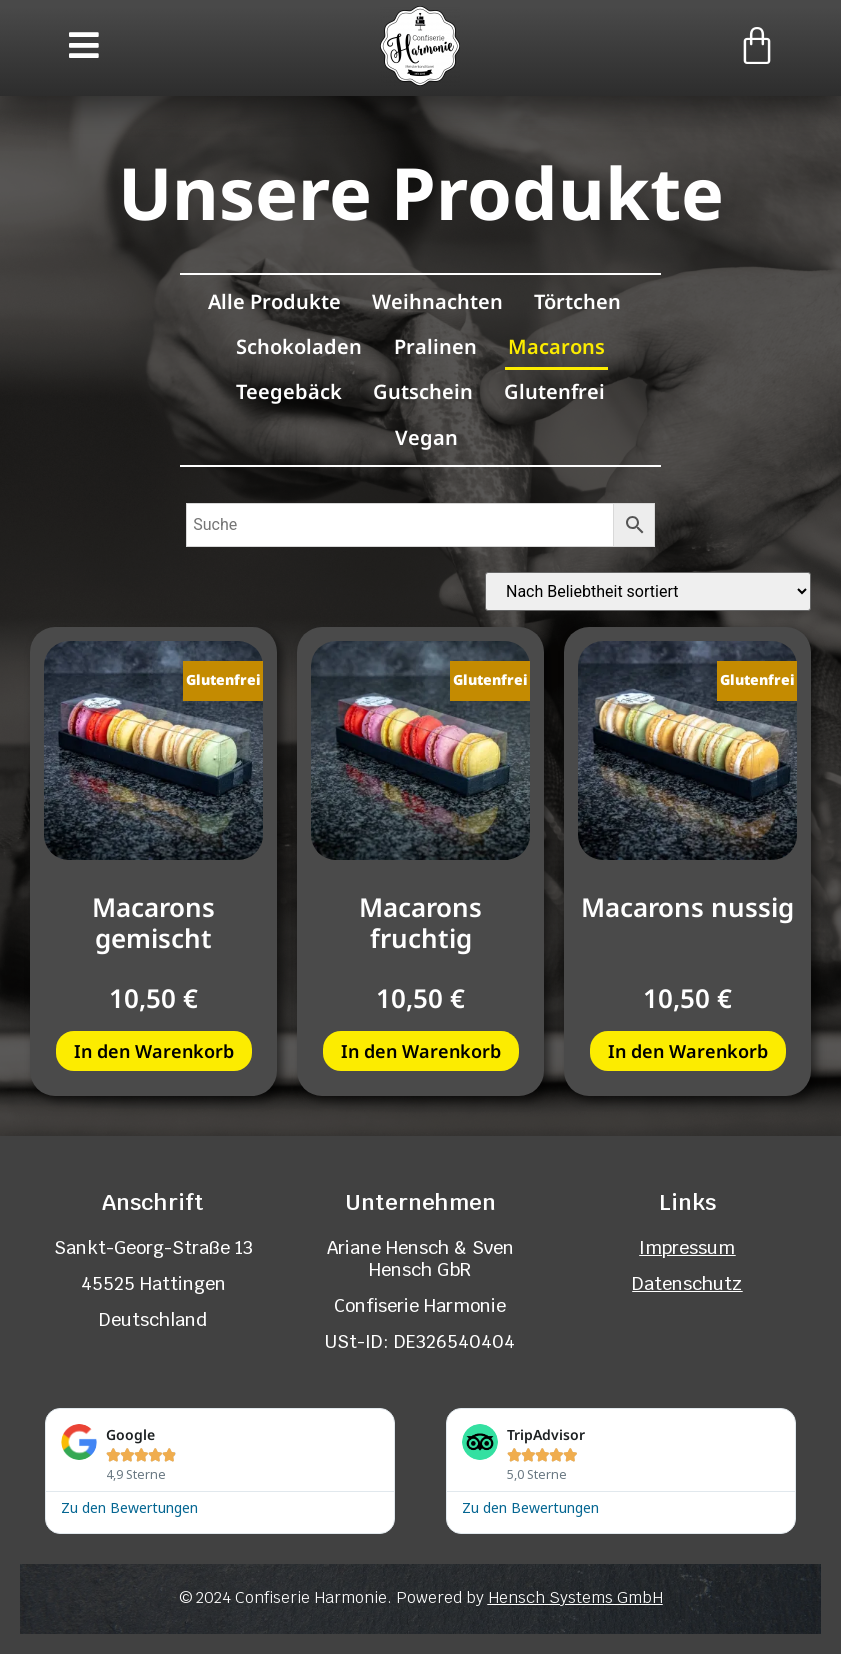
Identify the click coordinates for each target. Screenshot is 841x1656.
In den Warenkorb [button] (154, 1053)
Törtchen (579, 300)
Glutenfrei (556, 392)
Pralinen (435, 346)
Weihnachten (437, 300)
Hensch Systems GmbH (575, 1599)
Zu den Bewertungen (129, 1509)
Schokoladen (298, 346)
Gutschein (423, 392)
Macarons (558, 346)
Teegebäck (287, 392)
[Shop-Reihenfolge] (648, 593)
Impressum (687, 1249)
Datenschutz (687, 1285)
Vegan (426, 438)
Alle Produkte (272, 300)
